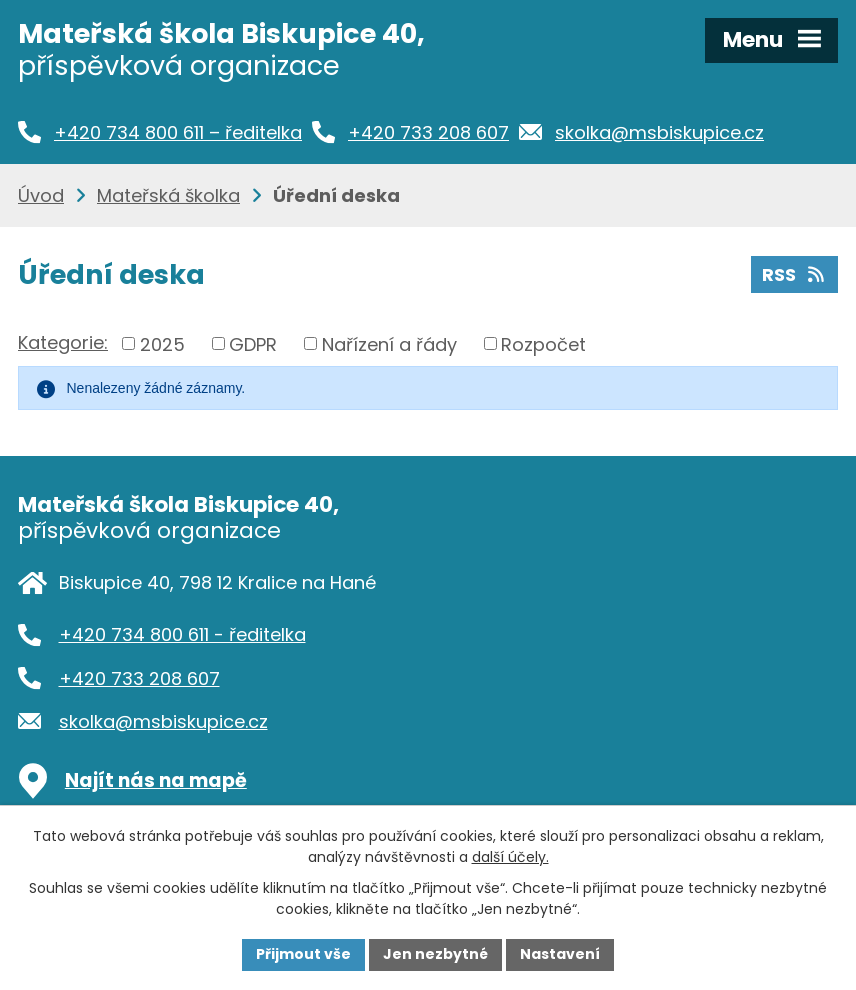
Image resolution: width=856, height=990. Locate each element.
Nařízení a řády (389, 343)
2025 (162, 343)
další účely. (510, 857)
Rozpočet (543, 343)
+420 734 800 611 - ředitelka (182, 634)
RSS (795, 274)
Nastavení (560, 954)
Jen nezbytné (435, 954)
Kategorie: (63, 342)
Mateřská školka (168, 195)
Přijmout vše (303, 954)
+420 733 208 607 (139, 678)
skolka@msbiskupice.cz (163, 721)
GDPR (253, 343)
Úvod (41, 195)
